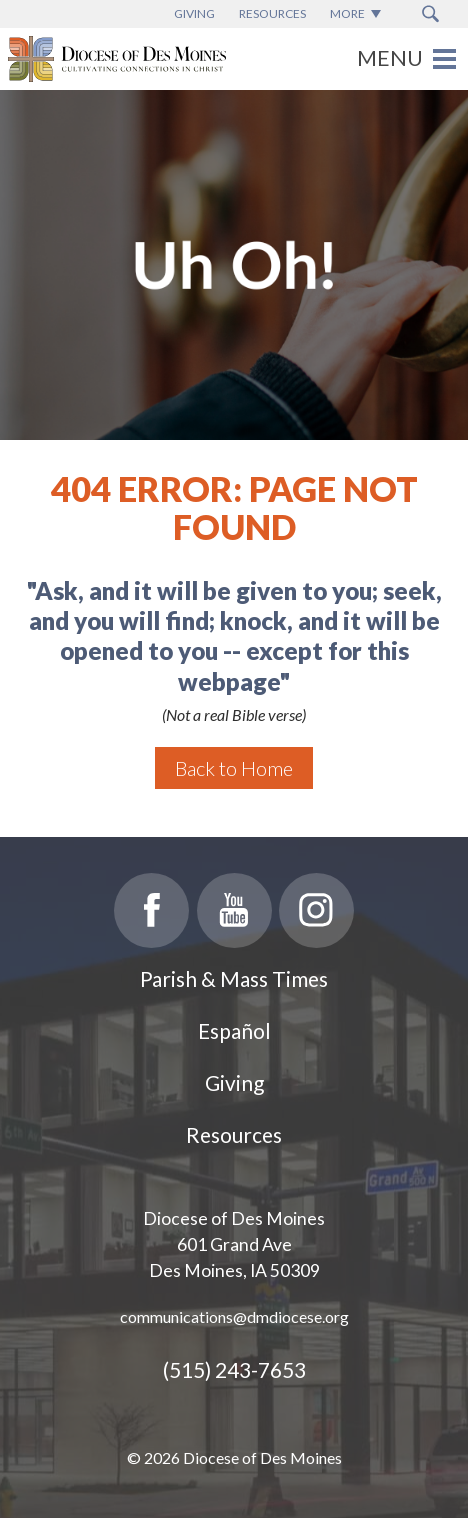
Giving (234, 1082)
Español (234, 1030)
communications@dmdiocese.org (234, 1316)
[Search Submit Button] (430, 14)
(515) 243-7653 (234, 1369)
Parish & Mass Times (234, 978)
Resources (234, 1134)
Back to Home (234, 768)
